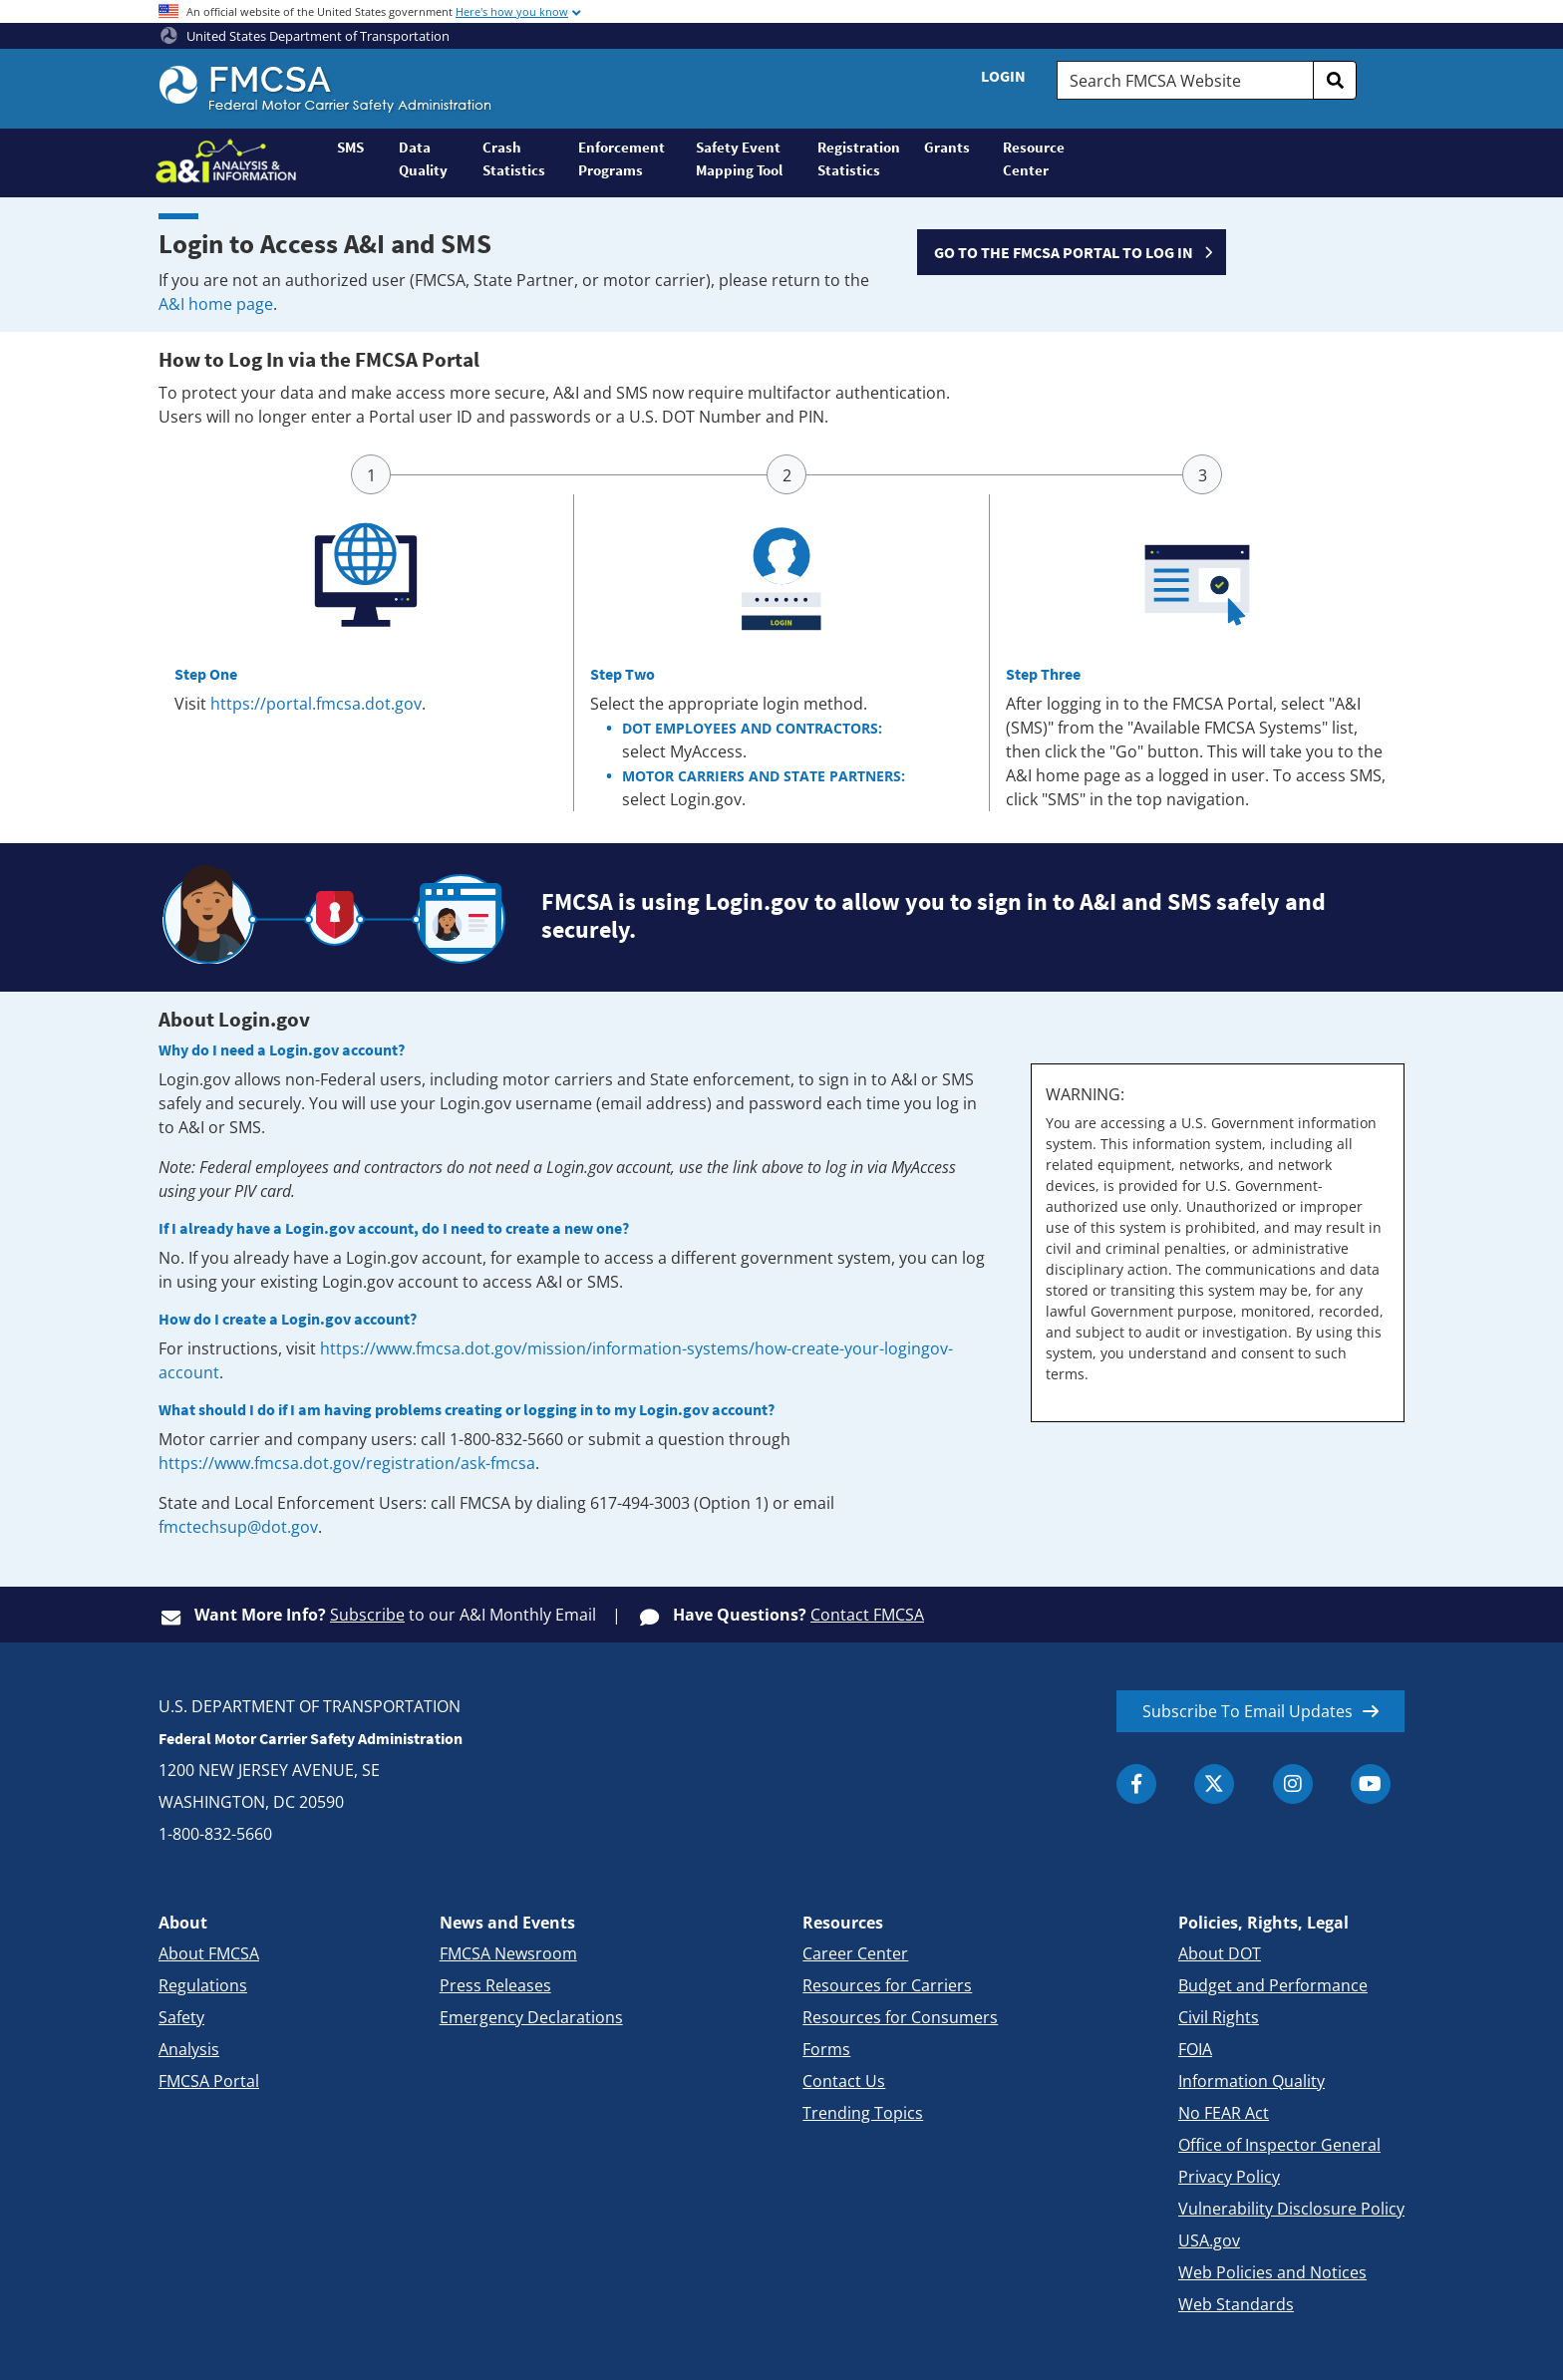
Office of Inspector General (1279, 2145)
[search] (1335, 80)
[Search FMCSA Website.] (1185, 80)
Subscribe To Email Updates (1247, 1711)
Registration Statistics (858, 158)
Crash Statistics (513, 158)
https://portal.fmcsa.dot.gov (316, 704)
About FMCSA (208, 1953)
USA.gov (1209, 2240)
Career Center (855, 1953)
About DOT (1219, 1953)
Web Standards (1236, 2304)
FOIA (1195, 2049)
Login (1003, 76)
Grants (947, 147)
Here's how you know (512, 11)
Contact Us (843, 2081)
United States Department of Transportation (305, 36)
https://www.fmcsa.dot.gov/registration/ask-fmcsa (346, 1463)
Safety (181, 2017)
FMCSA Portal (208, 2081)
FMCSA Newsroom (508, 1953)
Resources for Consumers (900, 2017)
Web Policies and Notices (1272, 2272)
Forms (826, 2049)
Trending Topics (862, 2113)
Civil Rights (1218, 2017)
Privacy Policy (1229, 2177)
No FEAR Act (1223, 2113)
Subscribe (367, 1615)
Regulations (202, 1985)
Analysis (188, 2049)
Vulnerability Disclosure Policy (1291, 2209)
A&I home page (215, 304)
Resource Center (1034, 158)
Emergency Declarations (531, 2017)
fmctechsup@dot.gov (238, 1527)
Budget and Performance (1273, 1985)
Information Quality (1251, 2081)
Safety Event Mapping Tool (739, 158)
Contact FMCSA (867, 1615)
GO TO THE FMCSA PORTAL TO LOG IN (1063, 252)
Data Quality (423, 158)
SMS (350, 147)
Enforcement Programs (621, 158)
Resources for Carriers (887, 1985)
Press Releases (495, 1985)
